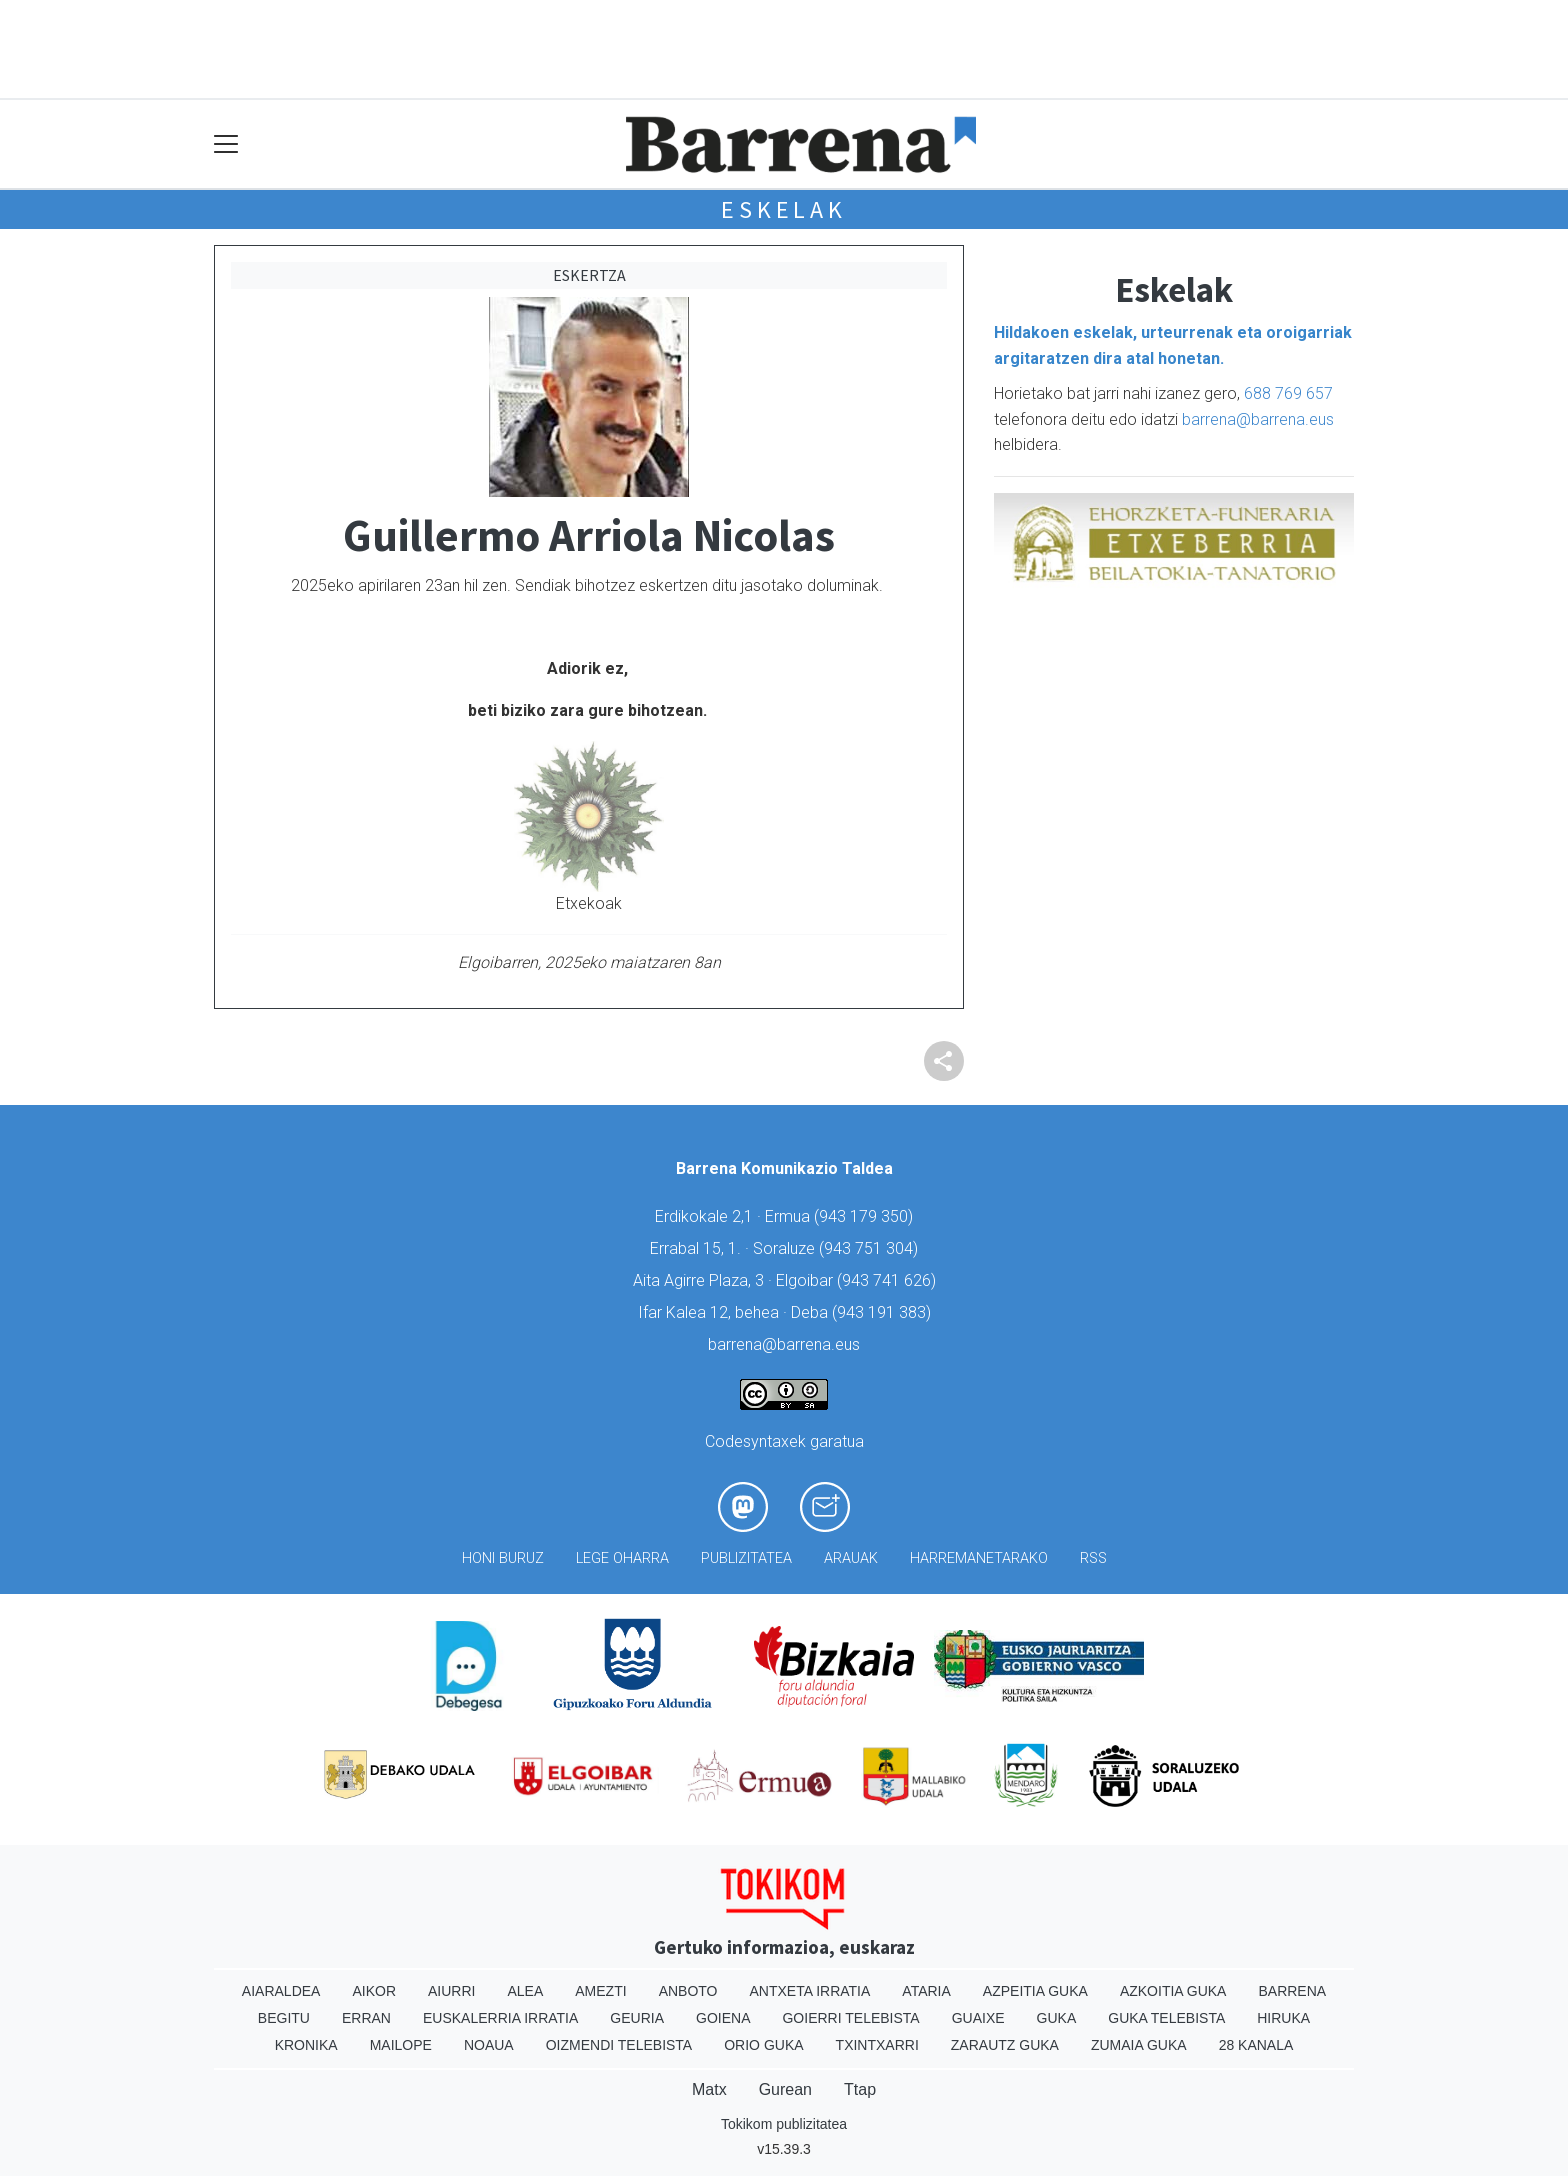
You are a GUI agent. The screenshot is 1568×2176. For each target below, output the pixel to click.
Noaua (489, 2045)
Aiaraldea (281, 1991)
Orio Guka (763, 2045)
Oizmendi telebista (619, 2045)
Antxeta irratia (810, 1991)
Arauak (851, 1558)
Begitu (284, 2018)
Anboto (688, 1991)
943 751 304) (871, 1248)
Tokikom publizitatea (784, 2124)
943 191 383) (884, 1312)
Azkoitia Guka (1173, 1991)
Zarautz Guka (1005, 2045)
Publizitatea (746, 1558)
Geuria (637, 2018)
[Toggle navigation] (226, 144)
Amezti (600, 1991)
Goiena (723, 2018)
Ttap (860, 2089)
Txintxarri (877, 2045)
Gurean (785, 2089)
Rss (1093, 1558)
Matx (709, 2089)
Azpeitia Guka (1035, 1991)
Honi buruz (503, 1558)
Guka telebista (1166, 2018)
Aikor (374, 1991)
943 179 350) (866, 1216)
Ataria (926, 1991)
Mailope (401, 2045)
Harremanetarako (979, 1558)
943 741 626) (889, 1280)
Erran (366, 2018)
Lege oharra (622, 1558)
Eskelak (784, 209)
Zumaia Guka (1139, 2045)
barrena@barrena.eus (1258, 419)
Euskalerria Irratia (500, 2018)
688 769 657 (1288, 393)
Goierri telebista (850, 2018)
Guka (1057, 2018)
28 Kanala (1256, 2045)
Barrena (1292, 1991)
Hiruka (1283, 2018)
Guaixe (978, 2018)
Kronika (306, 2045)
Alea (525, 1991)
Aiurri (451, 1991)
